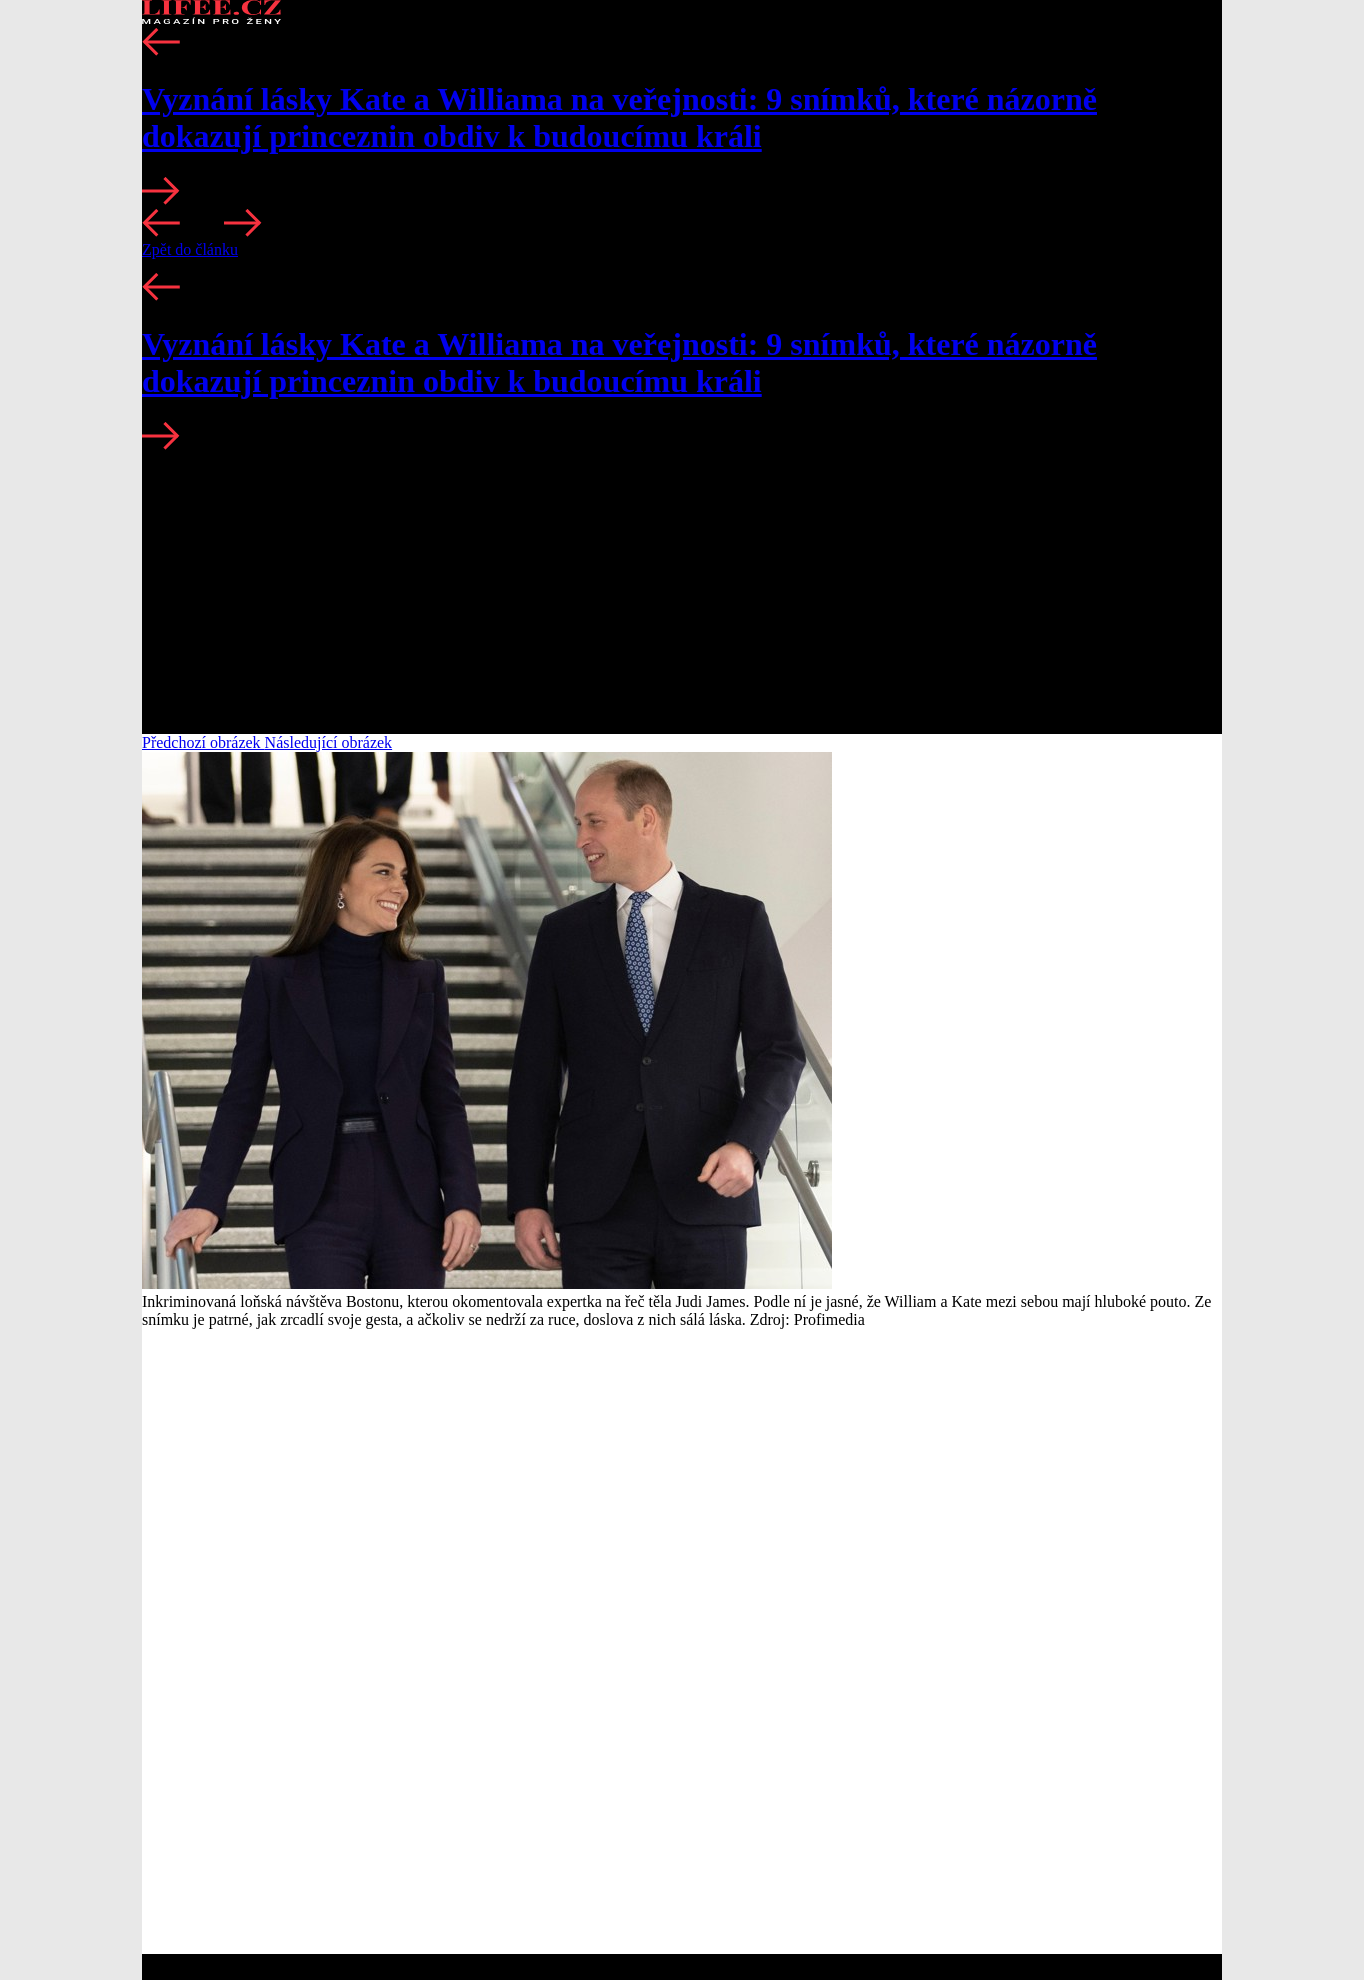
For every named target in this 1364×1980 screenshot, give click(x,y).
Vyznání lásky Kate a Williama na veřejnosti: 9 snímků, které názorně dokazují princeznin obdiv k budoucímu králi (619, 117)
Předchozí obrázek (203, 742)
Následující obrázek (329, 742)
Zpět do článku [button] (190, 249)
